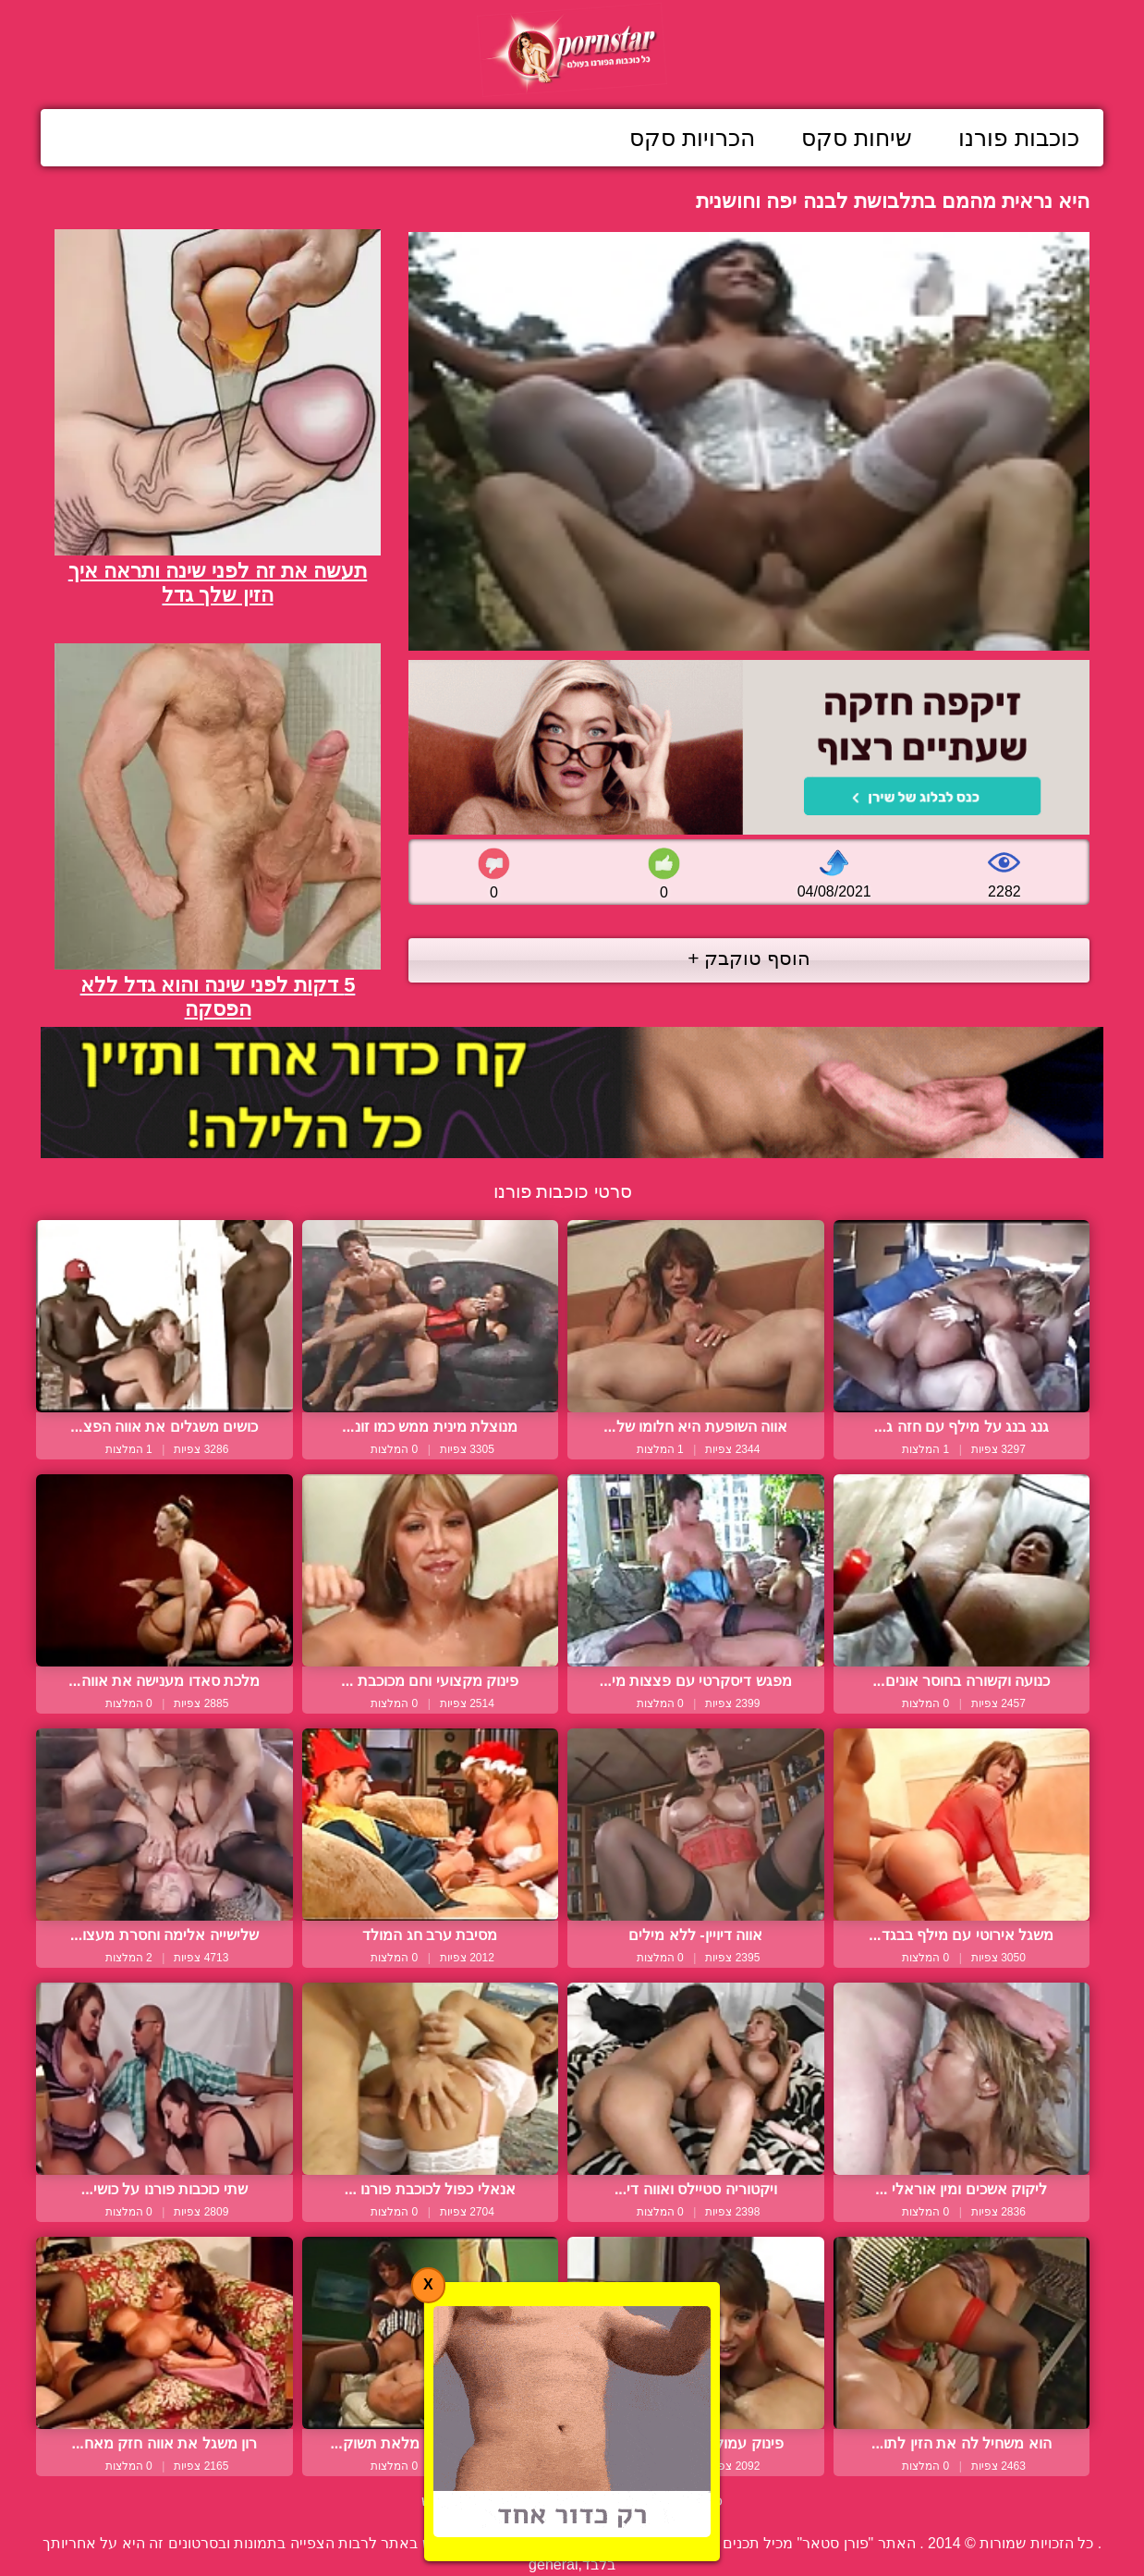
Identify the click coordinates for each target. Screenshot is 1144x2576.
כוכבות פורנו (1018, 138)
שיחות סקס (856, 138)
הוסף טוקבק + (749, 958)
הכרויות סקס (692, 138)
